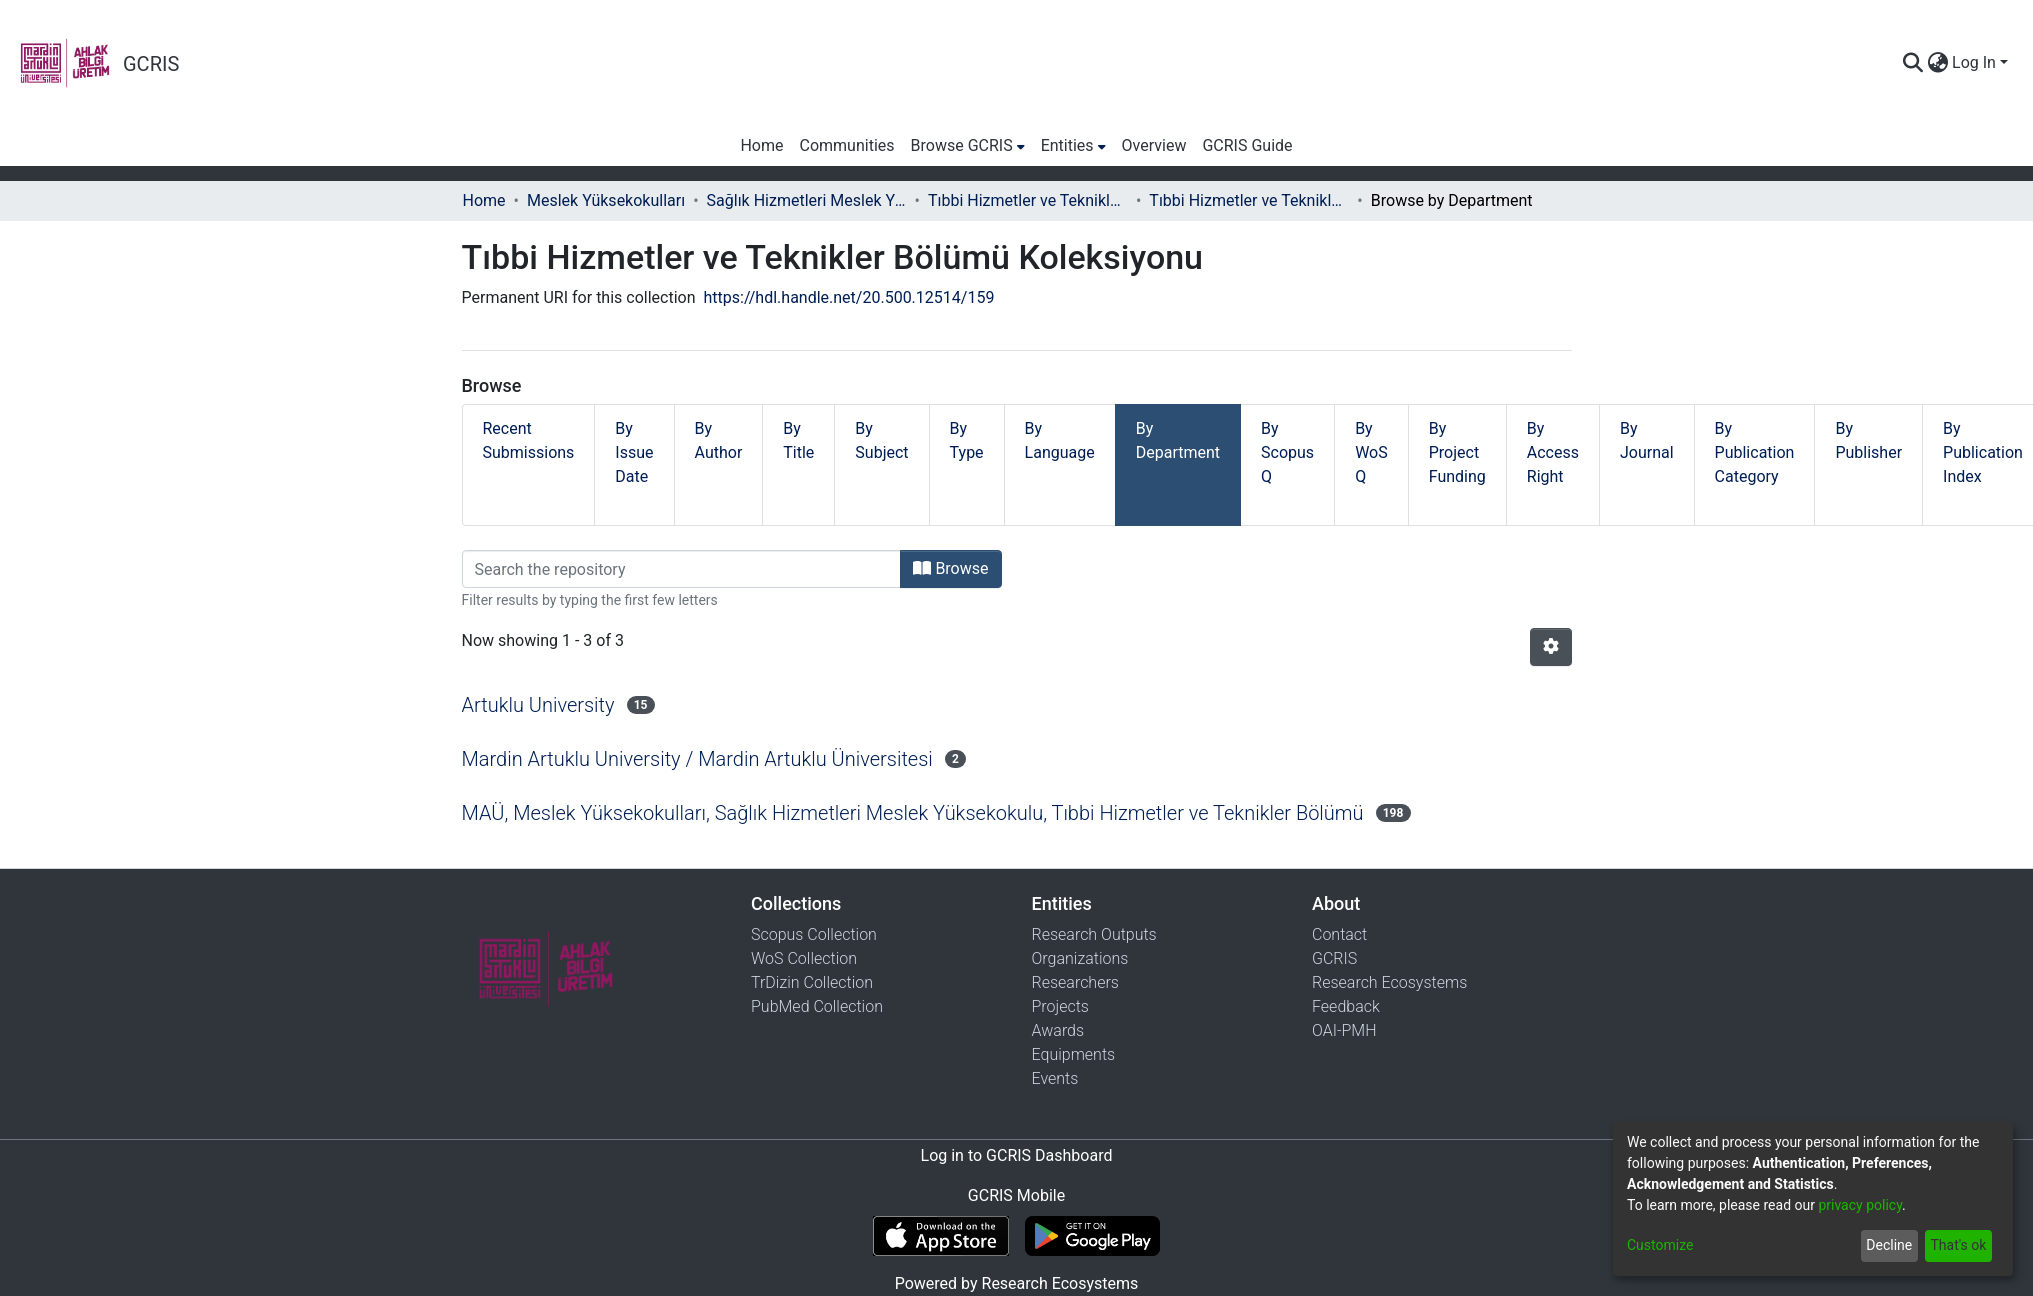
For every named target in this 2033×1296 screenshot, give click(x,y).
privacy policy (1860, 1205)
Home (484, 200)
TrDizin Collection (812, 982)
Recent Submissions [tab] (529, 440)
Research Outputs (1094, 934)
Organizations (1080, 958)
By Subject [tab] (881, 440)
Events (1055, 1078)
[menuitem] (1937, 63)
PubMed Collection (817, 1006)
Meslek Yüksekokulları (606, 200)
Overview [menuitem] (1154, 145)
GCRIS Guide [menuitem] (1247, 145)
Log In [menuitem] (1974, 62)
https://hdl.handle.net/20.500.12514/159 (849, 297)
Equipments (1074, 1054)
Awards (1058, 1030)
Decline (1889, 1245)
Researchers (1075, 982)
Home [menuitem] (761, 145)
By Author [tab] (719, 440)
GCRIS (1334, 958)
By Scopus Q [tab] (1287, 452)
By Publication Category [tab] (1755, 452)
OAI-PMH (1344, 1030)
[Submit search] (1912, 63)
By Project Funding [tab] (1457, 452)
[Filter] (682, 569)
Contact (1339, 934)
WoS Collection (804, 958)
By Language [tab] (1060, 440)
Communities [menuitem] (847, 145)
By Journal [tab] (1647, 440)
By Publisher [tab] (1868, 440)
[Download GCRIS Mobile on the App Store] (940, 1236)
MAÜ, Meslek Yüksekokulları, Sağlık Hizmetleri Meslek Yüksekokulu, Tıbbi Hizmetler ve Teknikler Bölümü (913, 813)
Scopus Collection (814, 934)
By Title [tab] (798, 440)
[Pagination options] (1551, 647)
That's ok (1958, 1245)
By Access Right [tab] (1553, 452)
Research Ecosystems (1389, 982)
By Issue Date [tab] (634, 452)
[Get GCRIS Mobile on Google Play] (1092, 1236)
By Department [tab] (1178, 440)
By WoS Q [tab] (1371, 452)
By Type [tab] (967, 440)
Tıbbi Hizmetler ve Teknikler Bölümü (1028, 200)
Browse (950, 568)
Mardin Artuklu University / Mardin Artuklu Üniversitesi (697, 759)
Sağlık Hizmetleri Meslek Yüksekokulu (807, 200)
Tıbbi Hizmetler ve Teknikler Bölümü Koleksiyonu (1249, 200)
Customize (1660, 1245)
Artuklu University (538, 705)
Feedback (1346, 1006)
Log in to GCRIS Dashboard (1017, 1155)
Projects (1060, 1006)
